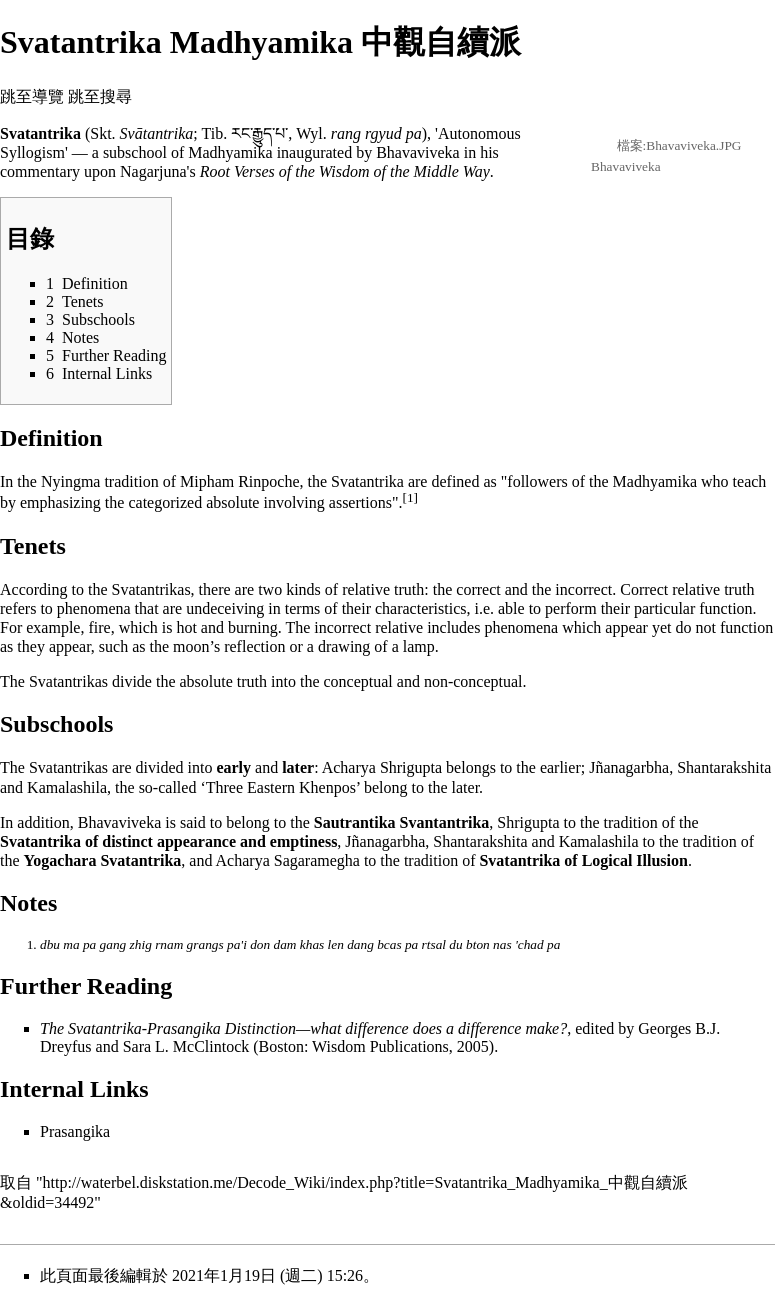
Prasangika (75, 1131)
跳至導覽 (32, 96)
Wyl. (311, 133)
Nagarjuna (153, 171)
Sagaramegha (317, 860)
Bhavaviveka (626, 166)
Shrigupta (411, 767)
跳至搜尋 (100, 96)
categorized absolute (193, 503)
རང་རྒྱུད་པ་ (259, 133)
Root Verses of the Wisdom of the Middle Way (345, 171)
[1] (410, 497)
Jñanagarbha (629, 767)
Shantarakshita (724, 767)
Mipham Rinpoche (240, 481)
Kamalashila (67, 787)
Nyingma (71, 481)
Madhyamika (230, 152)
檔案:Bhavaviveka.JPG (679, 145)
